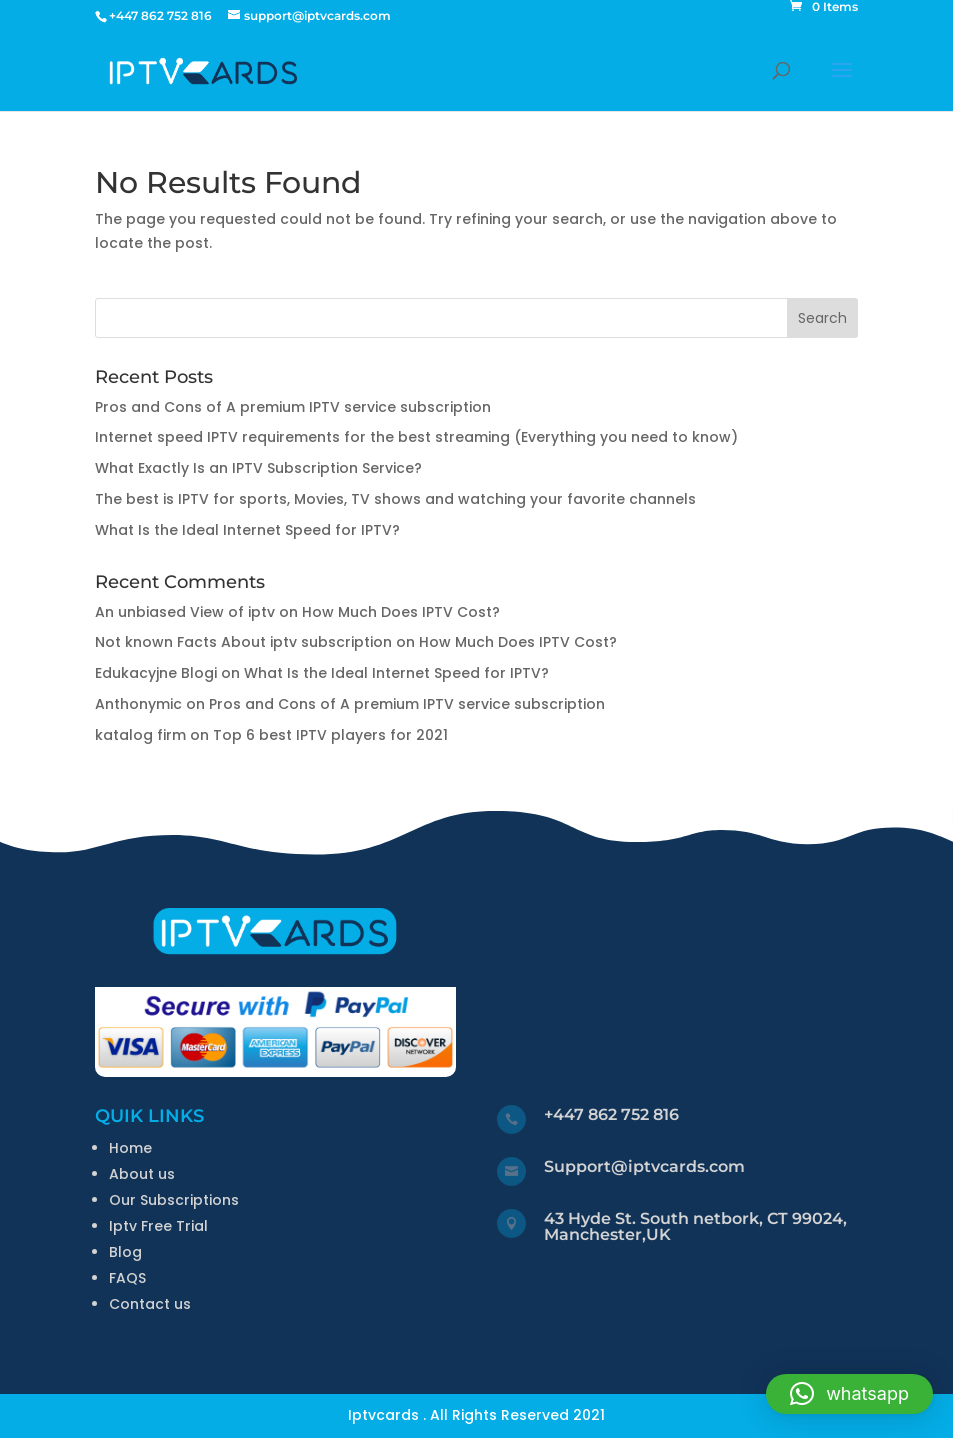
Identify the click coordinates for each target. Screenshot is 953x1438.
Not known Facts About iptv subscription (243, 642)
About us (142, 1174)
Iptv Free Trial (158, 1226)
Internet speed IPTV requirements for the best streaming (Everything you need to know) (416, 437)
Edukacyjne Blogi (156, 673)
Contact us (150, 1304)
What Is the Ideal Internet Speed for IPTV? (247, 530)
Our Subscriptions (174, 1200)
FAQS (127, 1278)
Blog (125, 1252)
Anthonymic (138, 704)
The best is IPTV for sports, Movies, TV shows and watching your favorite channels (395, 499)
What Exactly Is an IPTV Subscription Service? (258, 468)
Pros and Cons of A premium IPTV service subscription (293, 407)
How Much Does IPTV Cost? (401, 612)
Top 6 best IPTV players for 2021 (330, 735)
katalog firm (140, 735)
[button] (849, 1394)
